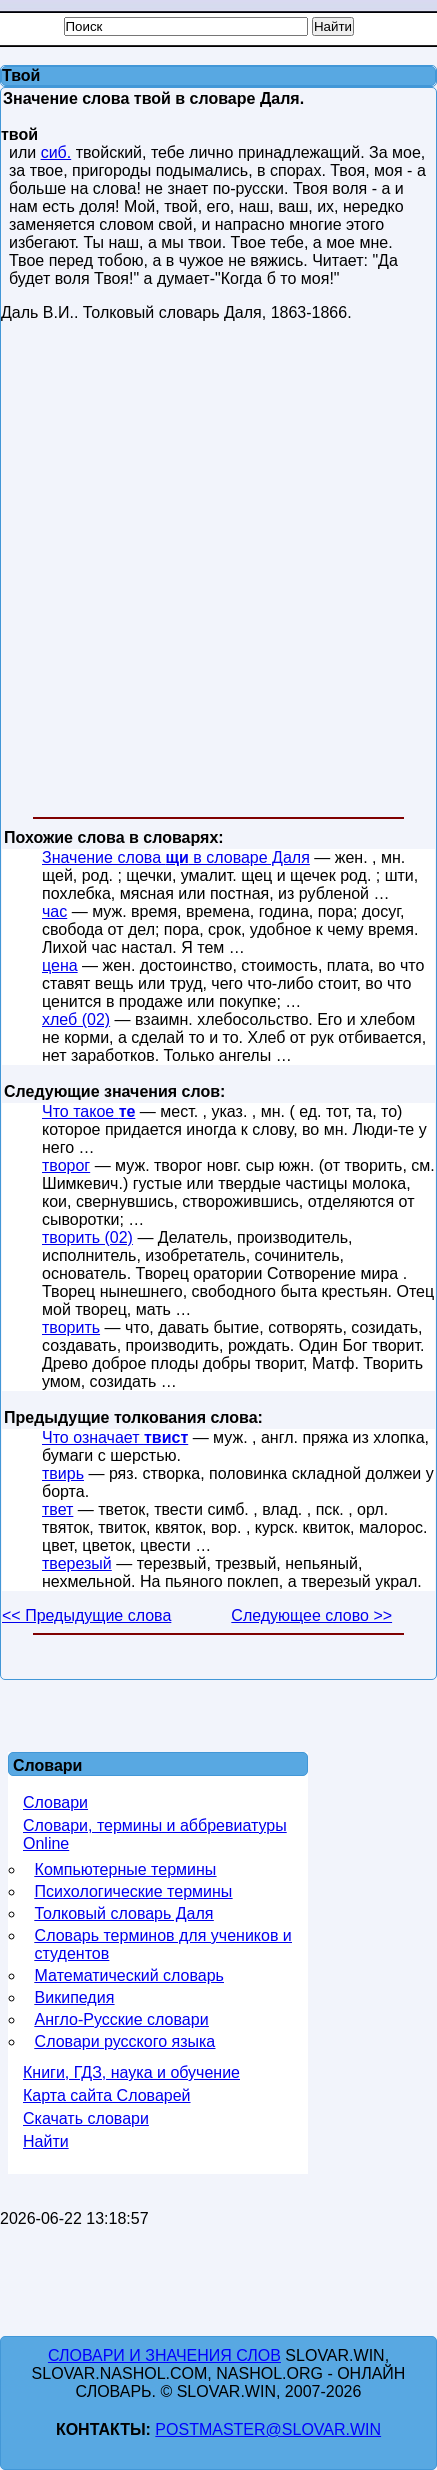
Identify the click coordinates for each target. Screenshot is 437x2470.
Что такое (88, 1111)
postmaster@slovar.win (268, 2429)
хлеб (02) (76, 1019)
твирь (63, 1473)
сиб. (56, 152)
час (54, 911)
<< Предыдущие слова (86, 1615)
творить (71, 1327)
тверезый (77, 1563)
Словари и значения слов (164, 2355)
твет (57, 1509)
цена (60, 965)
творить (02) (87, 1237)
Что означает (115, 1437)
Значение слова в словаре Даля (176, 857)
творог (66, 1165)
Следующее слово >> (311, 1615)
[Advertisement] (217, 573)
